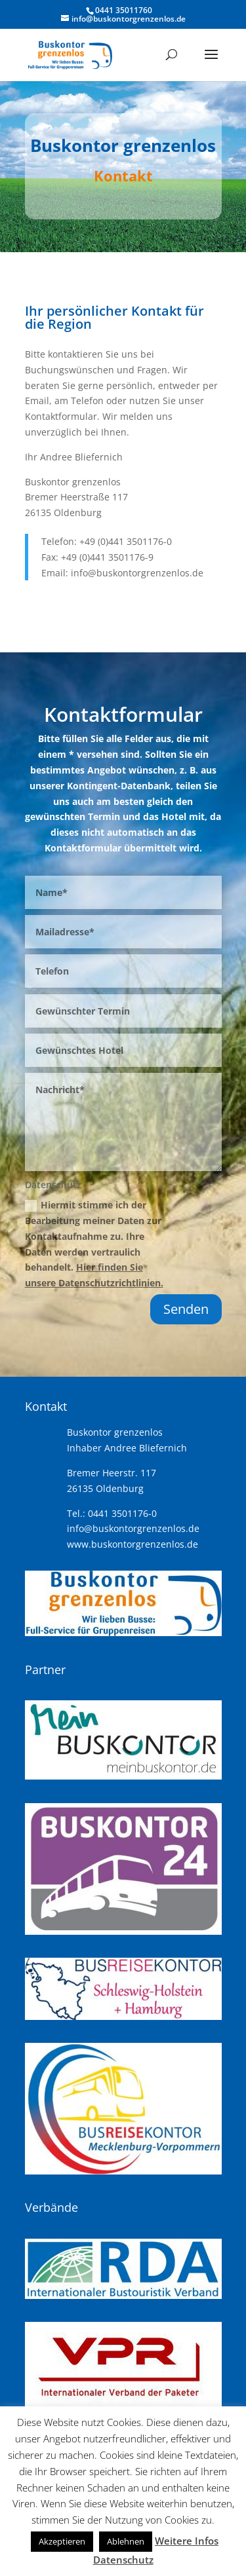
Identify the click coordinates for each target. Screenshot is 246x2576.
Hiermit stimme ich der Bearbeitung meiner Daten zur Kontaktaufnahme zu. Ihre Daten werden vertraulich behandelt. (94, 1244)
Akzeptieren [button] (62, 2541)
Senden (186, 1309)
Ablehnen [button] (125, 2541)
